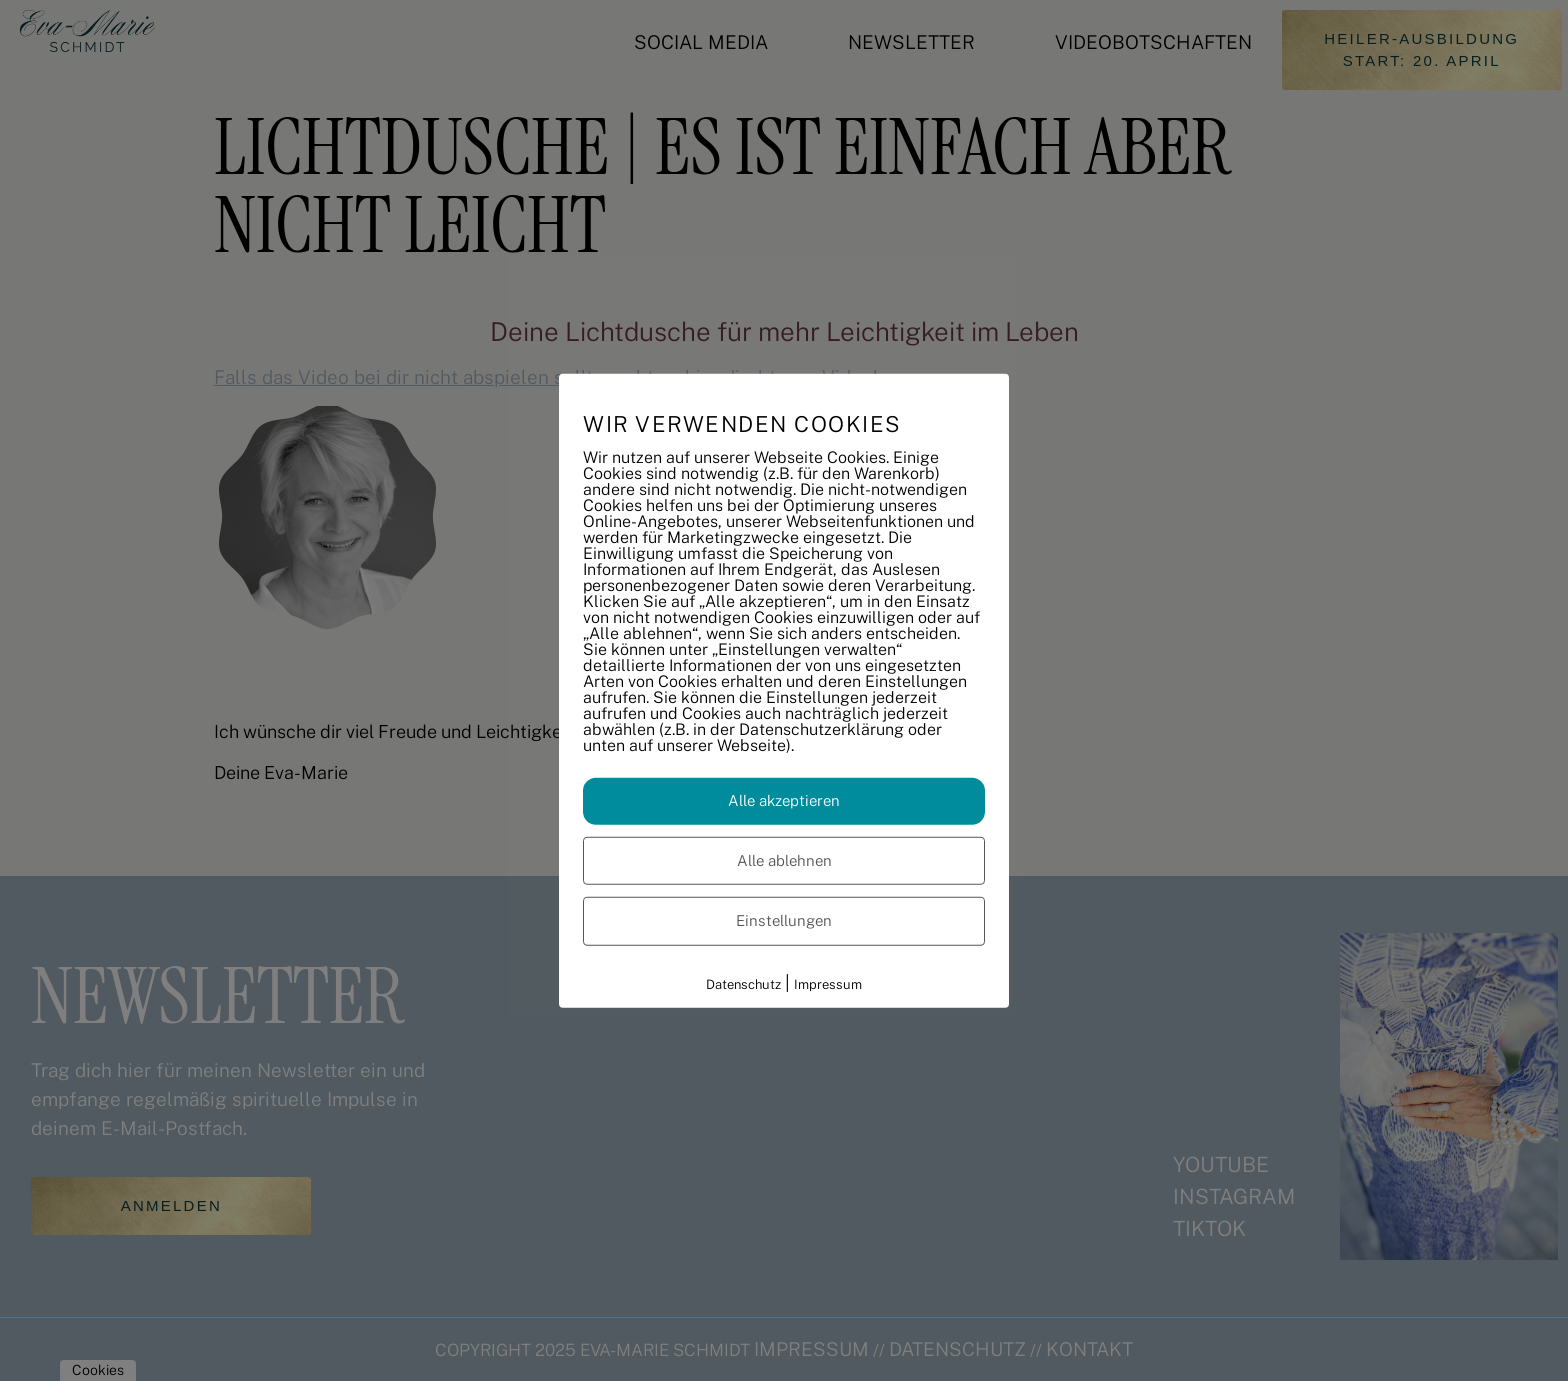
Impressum (828, 983)
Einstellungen (784, 920)
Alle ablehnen (784, 859)
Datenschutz (743, 983)
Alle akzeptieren (784, 800)
